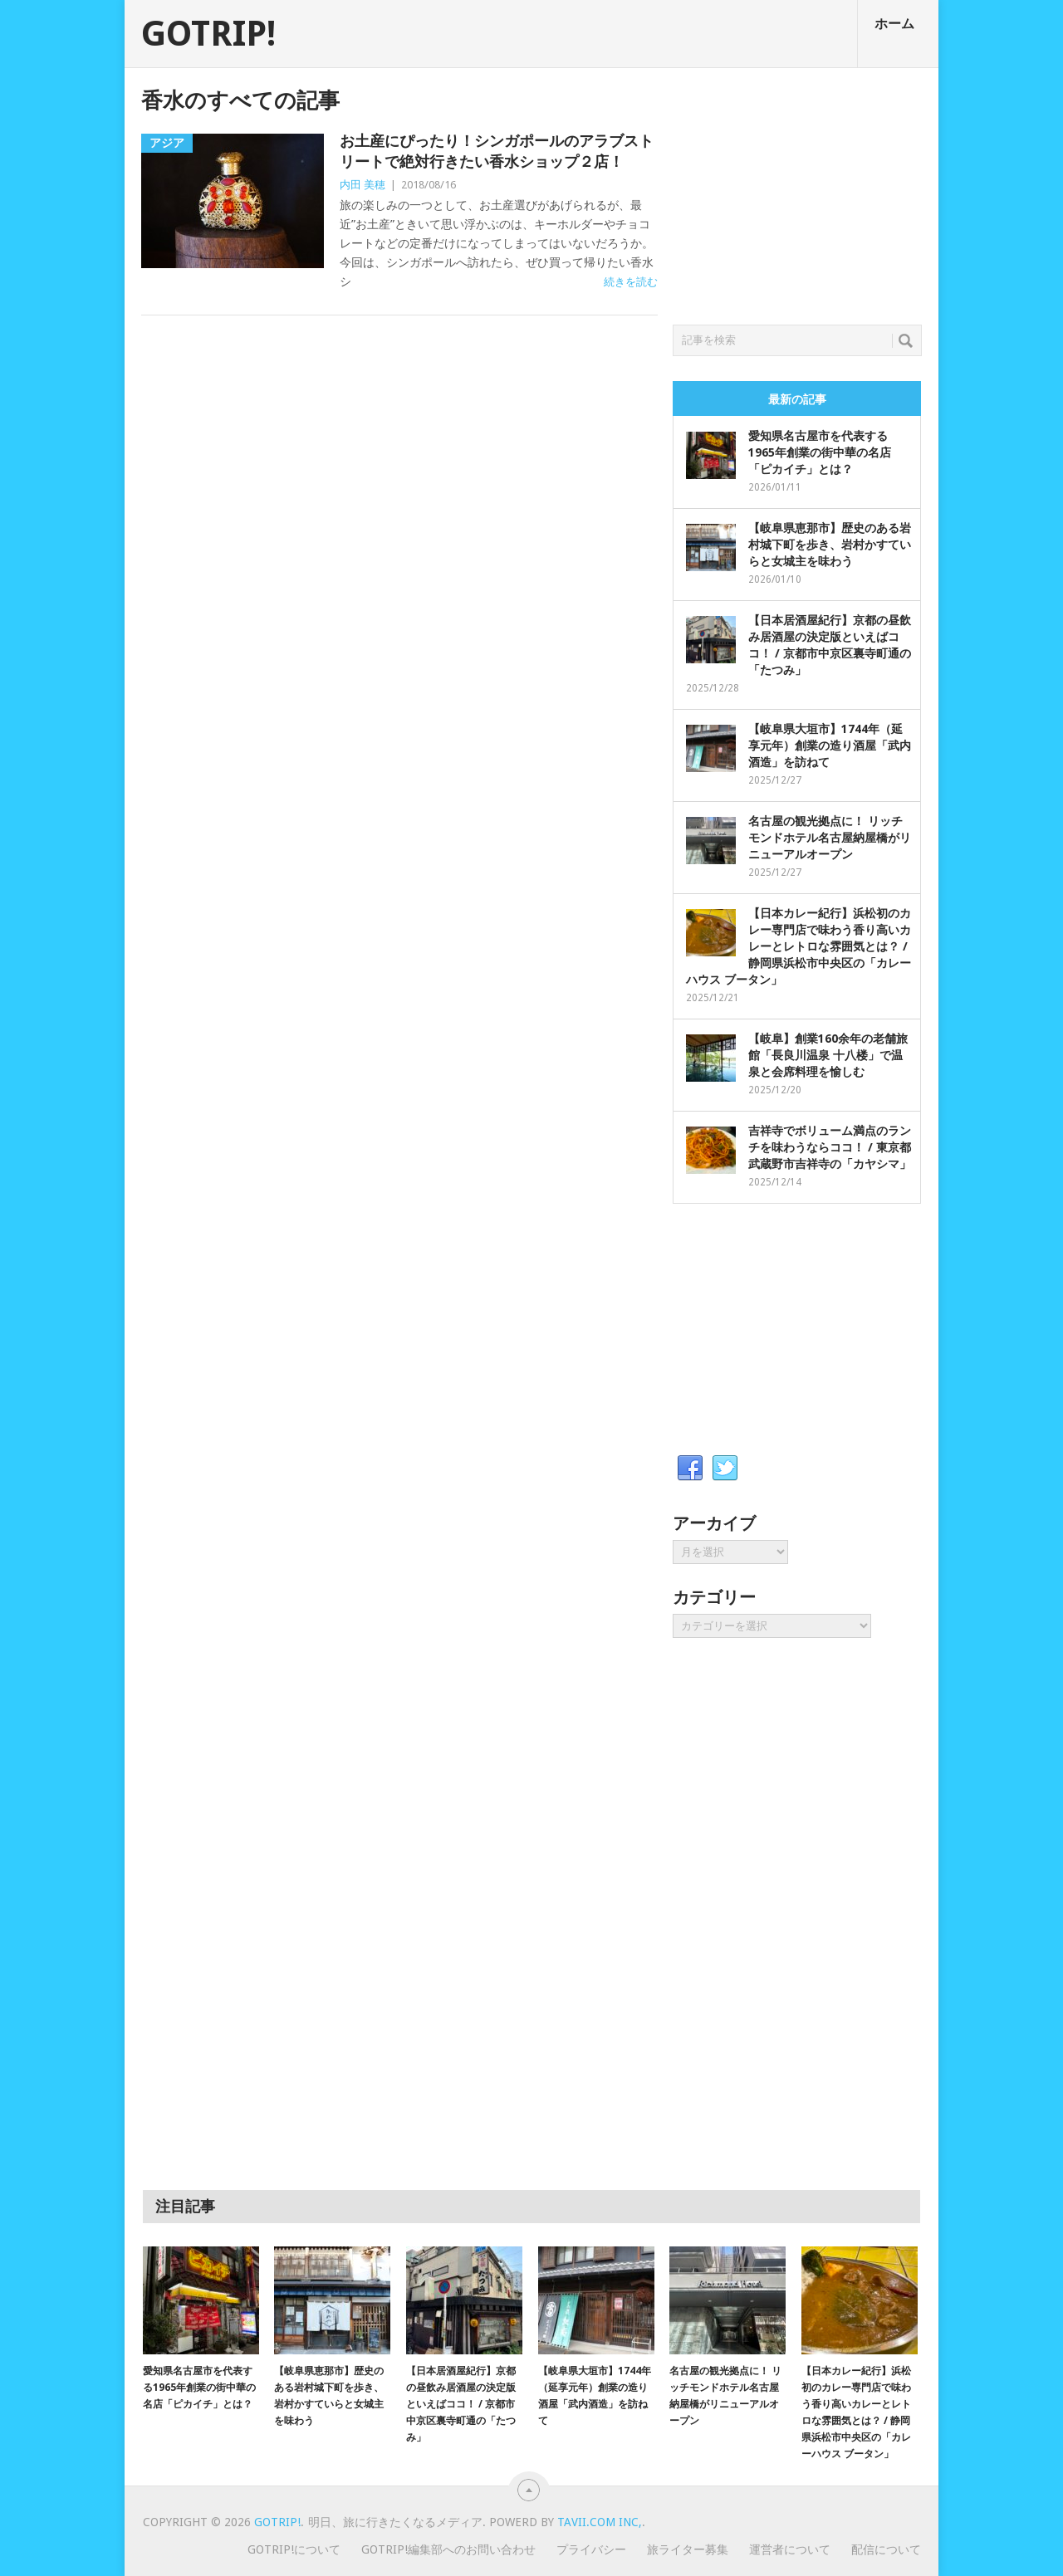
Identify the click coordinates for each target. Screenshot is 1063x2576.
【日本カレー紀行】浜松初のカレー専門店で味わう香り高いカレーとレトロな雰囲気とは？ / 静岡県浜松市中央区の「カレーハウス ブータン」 (798, 946)
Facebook (690, 1468)
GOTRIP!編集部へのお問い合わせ (448, 2549)
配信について (886, 2549)
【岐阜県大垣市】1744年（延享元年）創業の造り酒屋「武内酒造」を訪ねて (829, 745)
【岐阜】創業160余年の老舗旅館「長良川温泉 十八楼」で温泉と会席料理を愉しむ (828, 1055)
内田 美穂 (362, 184)
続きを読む (631, 282)
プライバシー (591, 2549)
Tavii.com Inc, (599, 2522)
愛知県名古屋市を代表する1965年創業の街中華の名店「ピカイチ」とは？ (819, 452)
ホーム (894, 24)
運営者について (789, 2549)
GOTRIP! (208, 34)
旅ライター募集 (687, 2549)
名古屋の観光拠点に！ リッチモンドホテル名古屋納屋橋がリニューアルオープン (829, 837)
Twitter (725, 1468)
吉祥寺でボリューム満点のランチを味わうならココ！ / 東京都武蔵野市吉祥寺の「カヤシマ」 (829, 1147)
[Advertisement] (797, 192)
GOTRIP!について (293, 2549)
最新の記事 (797, 399)
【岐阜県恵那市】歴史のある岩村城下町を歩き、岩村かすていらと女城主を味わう (829, 544)
